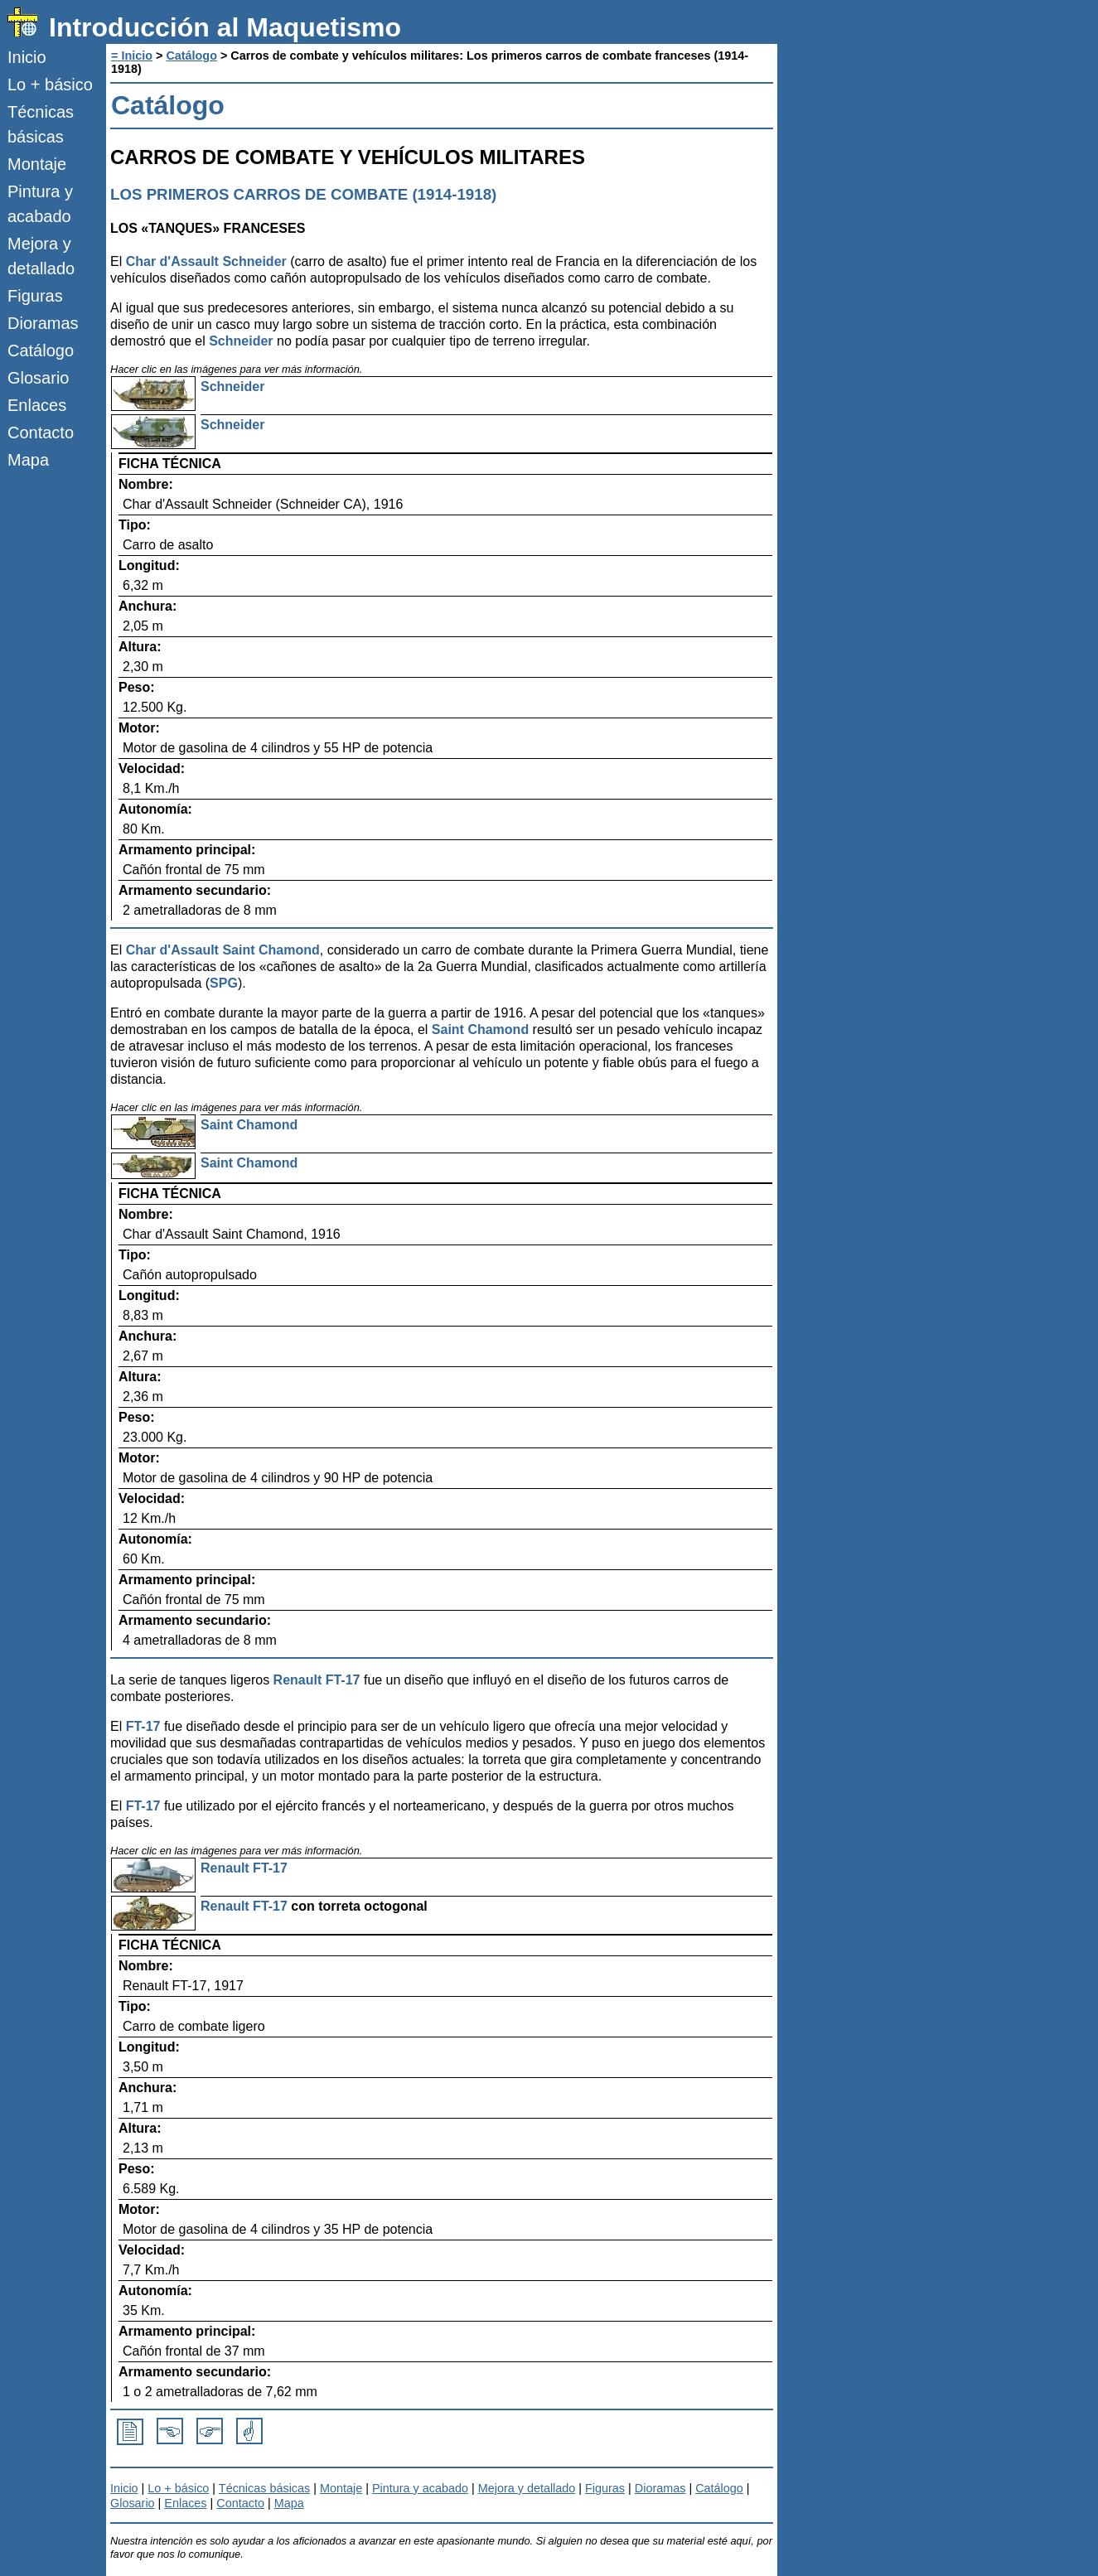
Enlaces (36, 405)
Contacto (40, 432)
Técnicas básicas (40, 124)
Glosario (38, 378)
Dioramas (43, 323)
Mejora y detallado (41, 256)
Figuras (35, 296)
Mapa (28, 460)
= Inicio (131, 55)
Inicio (26, 57)
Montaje (36, 164)
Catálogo (40, 350)
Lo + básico (50, 84)
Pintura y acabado (40, 203)
